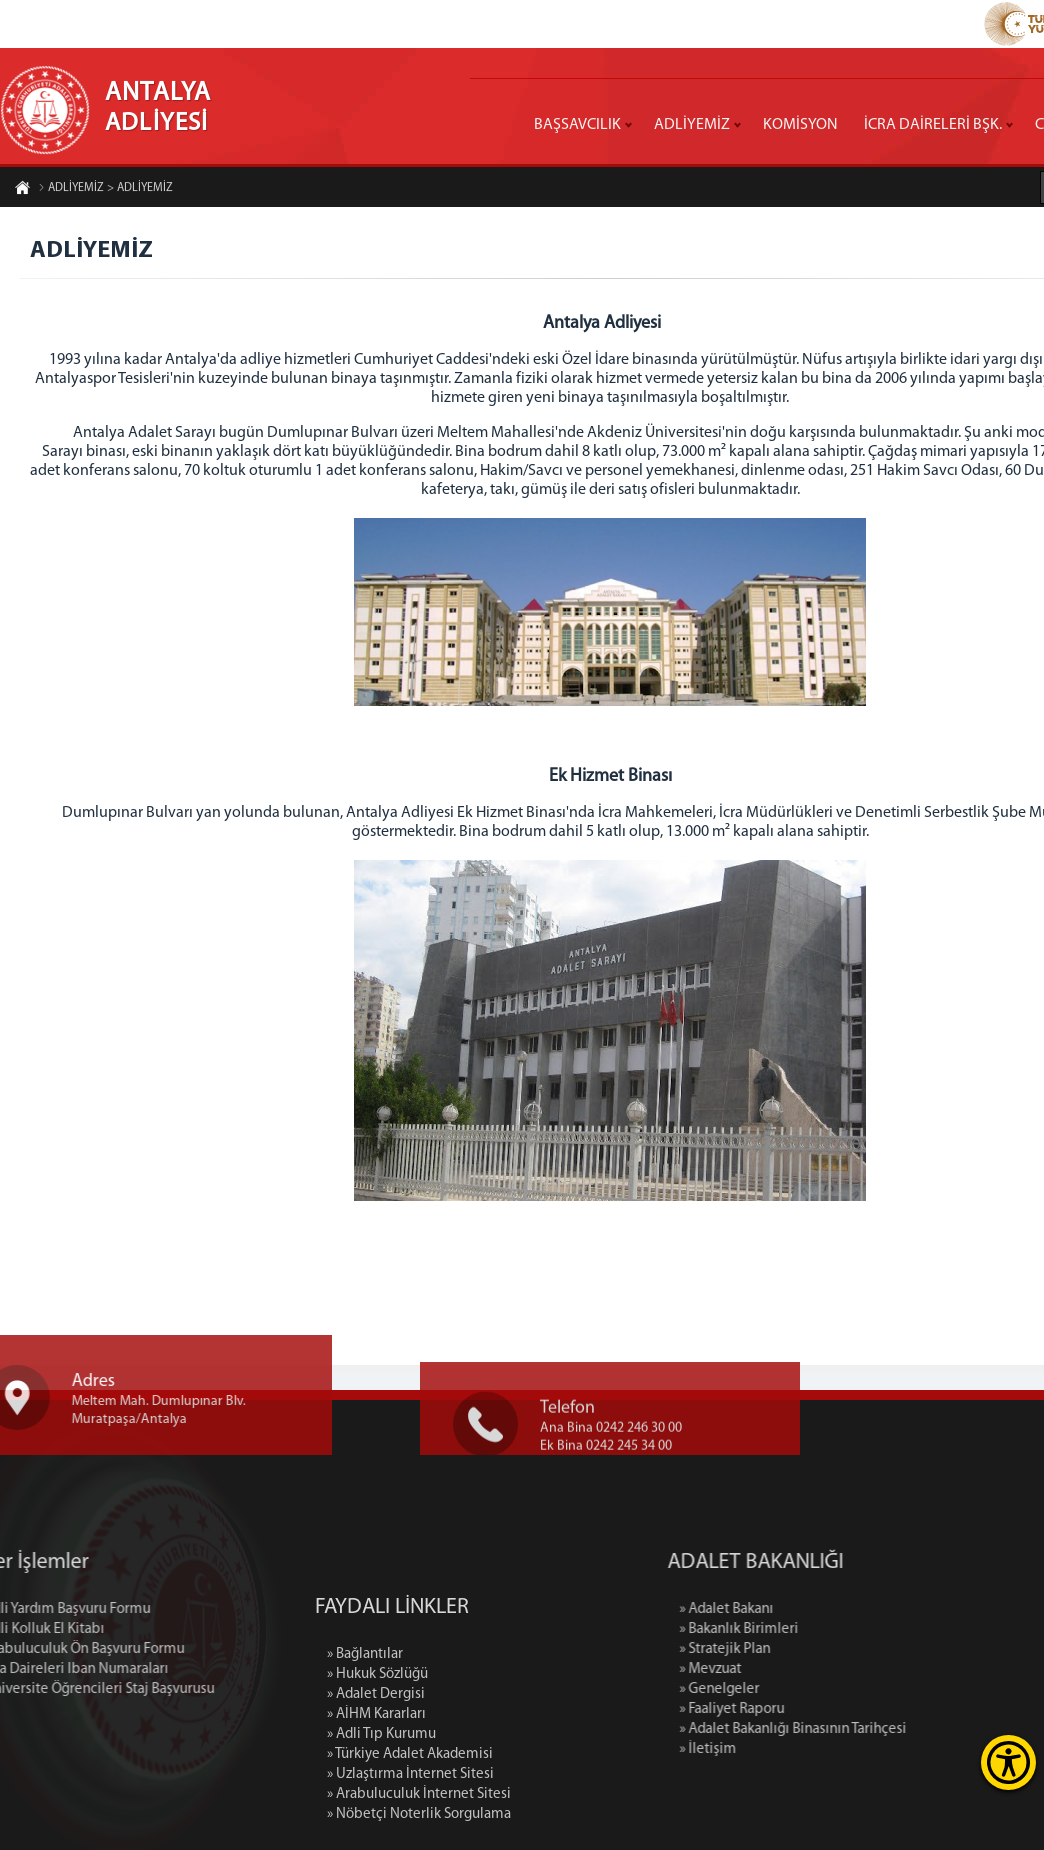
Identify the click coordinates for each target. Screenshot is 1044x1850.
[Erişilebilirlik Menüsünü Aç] (1008, 1762)
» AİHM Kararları (376, 1829)
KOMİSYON (800, 125)
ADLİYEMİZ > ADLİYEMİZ (105, 190)
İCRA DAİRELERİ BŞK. (933, 125)
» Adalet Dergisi (376, 1809)
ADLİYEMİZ (692, 125)
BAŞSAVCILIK (577, 125)
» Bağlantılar (365, 1769)
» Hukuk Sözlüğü (377, 1789)
